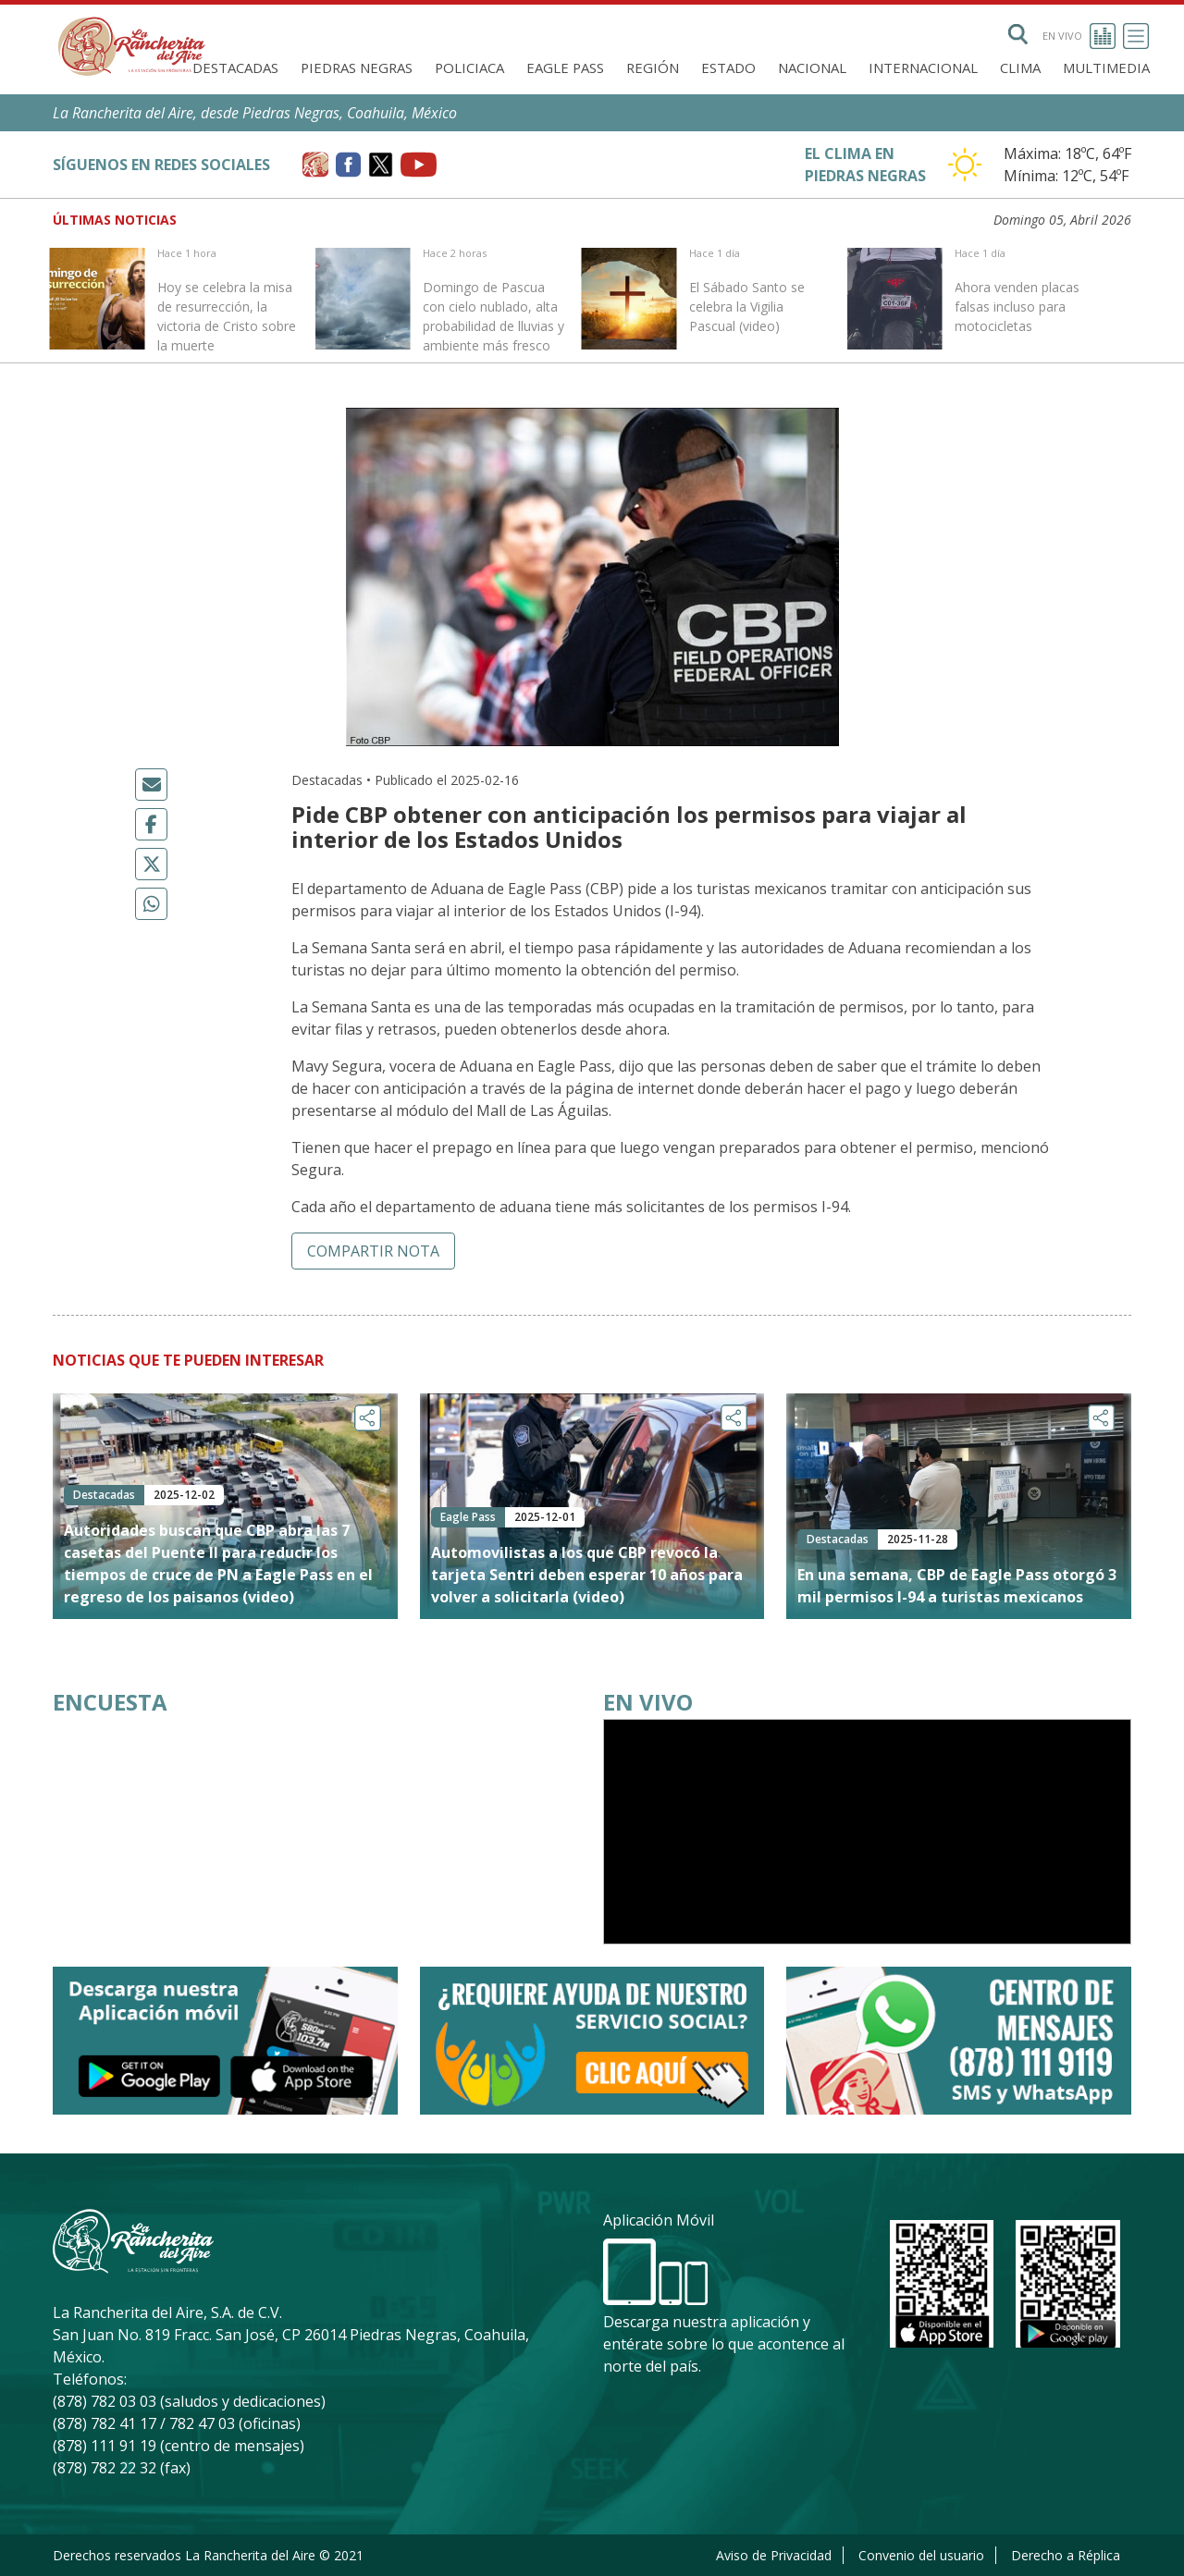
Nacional (812, 67)
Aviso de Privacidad (774, 2555)
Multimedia (1106, 67)
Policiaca (469, 67)
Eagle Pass (565, 67)
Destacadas (235, 67)
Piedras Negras (357, 67)
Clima (1020, 67)
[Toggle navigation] (1136, 36)
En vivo (1079, 36)
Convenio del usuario (921, 2555)
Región (652, 67)
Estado (728, 67)
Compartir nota (373, 1251)
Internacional (923, 67)
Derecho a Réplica (1065, 2555)
